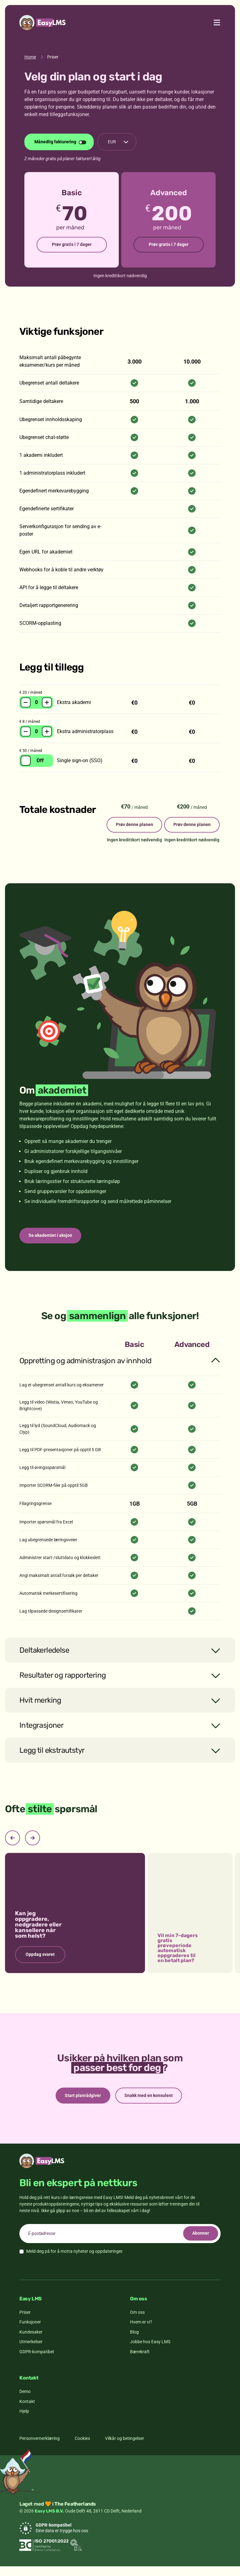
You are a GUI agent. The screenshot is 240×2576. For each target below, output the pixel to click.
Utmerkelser (30, 2351)
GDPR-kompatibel (36, 2361)
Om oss (137, 2321)
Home (30, 56)
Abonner (199, 2242)
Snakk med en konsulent (150, 2104)
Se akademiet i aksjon (52, 1243)
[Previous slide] (12, 1846)
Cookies (82, 2447)
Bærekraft (140, 2361)
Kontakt (27, 2410)
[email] (120, 2242)
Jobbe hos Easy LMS (150, 2351)
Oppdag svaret (40, 1963)
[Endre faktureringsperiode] (59, 142)
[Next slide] (32, 1846)
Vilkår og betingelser (124, 2447)
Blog (134, 2341)
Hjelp (24, 2420)
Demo (25, 2401)
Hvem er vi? (141, 2331)
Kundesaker (30, 2341)
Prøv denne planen (127, 828)
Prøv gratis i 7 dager (72, 244)
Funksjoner (30, 2331)
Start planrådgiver (81, 2104)
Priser (25, 2321)
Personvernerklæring (39, 2447)
